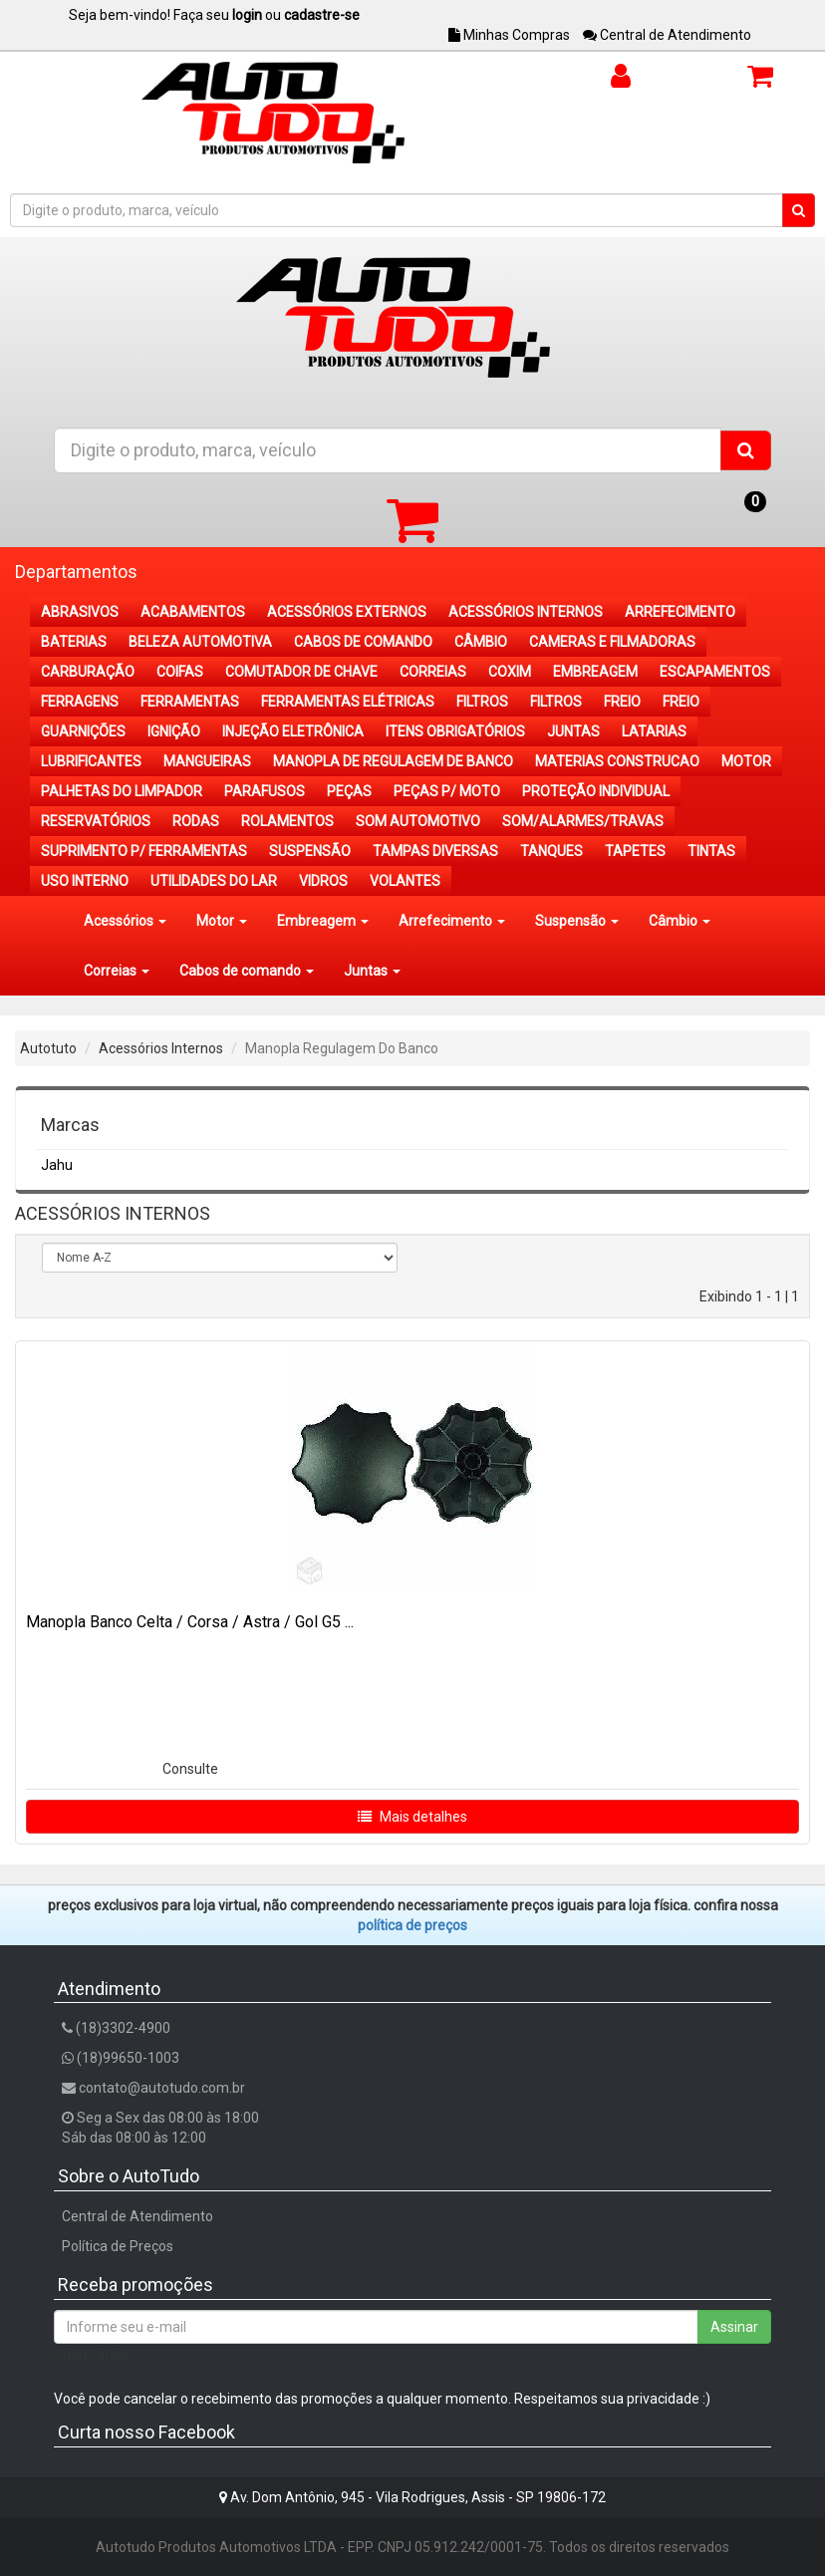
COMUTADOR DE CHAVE (301, 672)
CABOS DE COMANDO (363, 642)
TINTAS (711, 851)
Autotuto (48, 1048)
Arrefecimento (452, 921)
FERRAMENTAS (189, 702)
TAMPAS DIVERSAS (435, 851)
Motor (221, 921)
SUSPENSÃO (310, 851)
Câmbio (679, 921)
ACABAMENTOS (192, 612)
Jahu (57, 1165)
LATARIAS (654, 731)
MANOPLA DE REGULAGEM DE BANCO (393, 761)
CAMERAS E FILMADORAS (612, 642)
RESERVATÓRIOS (95, 821)
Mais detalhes (412, 1817)
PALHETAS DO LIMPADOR (121, 791)
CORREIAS (433, 672)
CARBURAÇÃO (88, 672)
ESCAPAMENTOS (715, 672)
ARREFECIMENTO (680, 612)
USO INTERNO (85, 881)
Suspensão (577, 921)
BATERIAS (74, 642)
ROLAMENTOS (287, 821)
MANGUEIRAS (207, 761)
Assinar (734, 2327)
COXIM (509, 672)
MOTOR (746, 761)
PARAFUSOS (264, 791)
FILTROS (482, 702)
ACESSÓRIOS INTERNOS (525, 612)
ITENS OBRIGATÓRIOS (455, 731)
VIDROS (323, 881)
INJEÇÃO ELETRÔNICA (293, 731)
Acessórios (125, 921)
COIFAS (179, 672)
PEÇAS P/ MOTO (447, 791)
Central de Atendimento (667, 35)
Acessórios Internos (161, 1048)
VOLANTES (405, 881)
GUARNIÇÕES (83, 731)
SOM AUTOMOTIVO (418, 821)
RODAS (195, 821)
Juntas (372, 971)
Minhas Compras (509, 35)
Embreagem (323, 921)
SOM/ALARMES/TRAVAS (583, 821)
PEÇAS (349, 791)
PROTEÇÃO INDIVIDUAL (596, 791)
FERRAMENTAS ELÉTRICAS (347, 702)
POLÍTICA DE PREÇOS (412, 1925)
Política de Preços (117, 2246)
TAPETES (635, 851)
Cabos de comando (246, 971)
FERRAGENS (80, 702)
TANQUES (551, 851)
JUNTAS (573, 731)
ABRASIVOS (80, 612)
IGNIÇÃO (173, 731)
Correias (116, 971)
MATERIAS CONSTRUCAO (617, 761)
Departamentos (76, 571)
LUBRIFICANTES (91, 761)
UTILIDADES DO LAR (213, 881)
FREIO (622, 702)
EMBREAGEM (595, 672)
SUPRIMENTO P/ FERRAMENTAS (144, 851)
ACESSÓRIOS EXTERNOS (346, 612)
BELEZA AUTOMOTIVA (200, 642)
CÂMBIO (480, 642)
